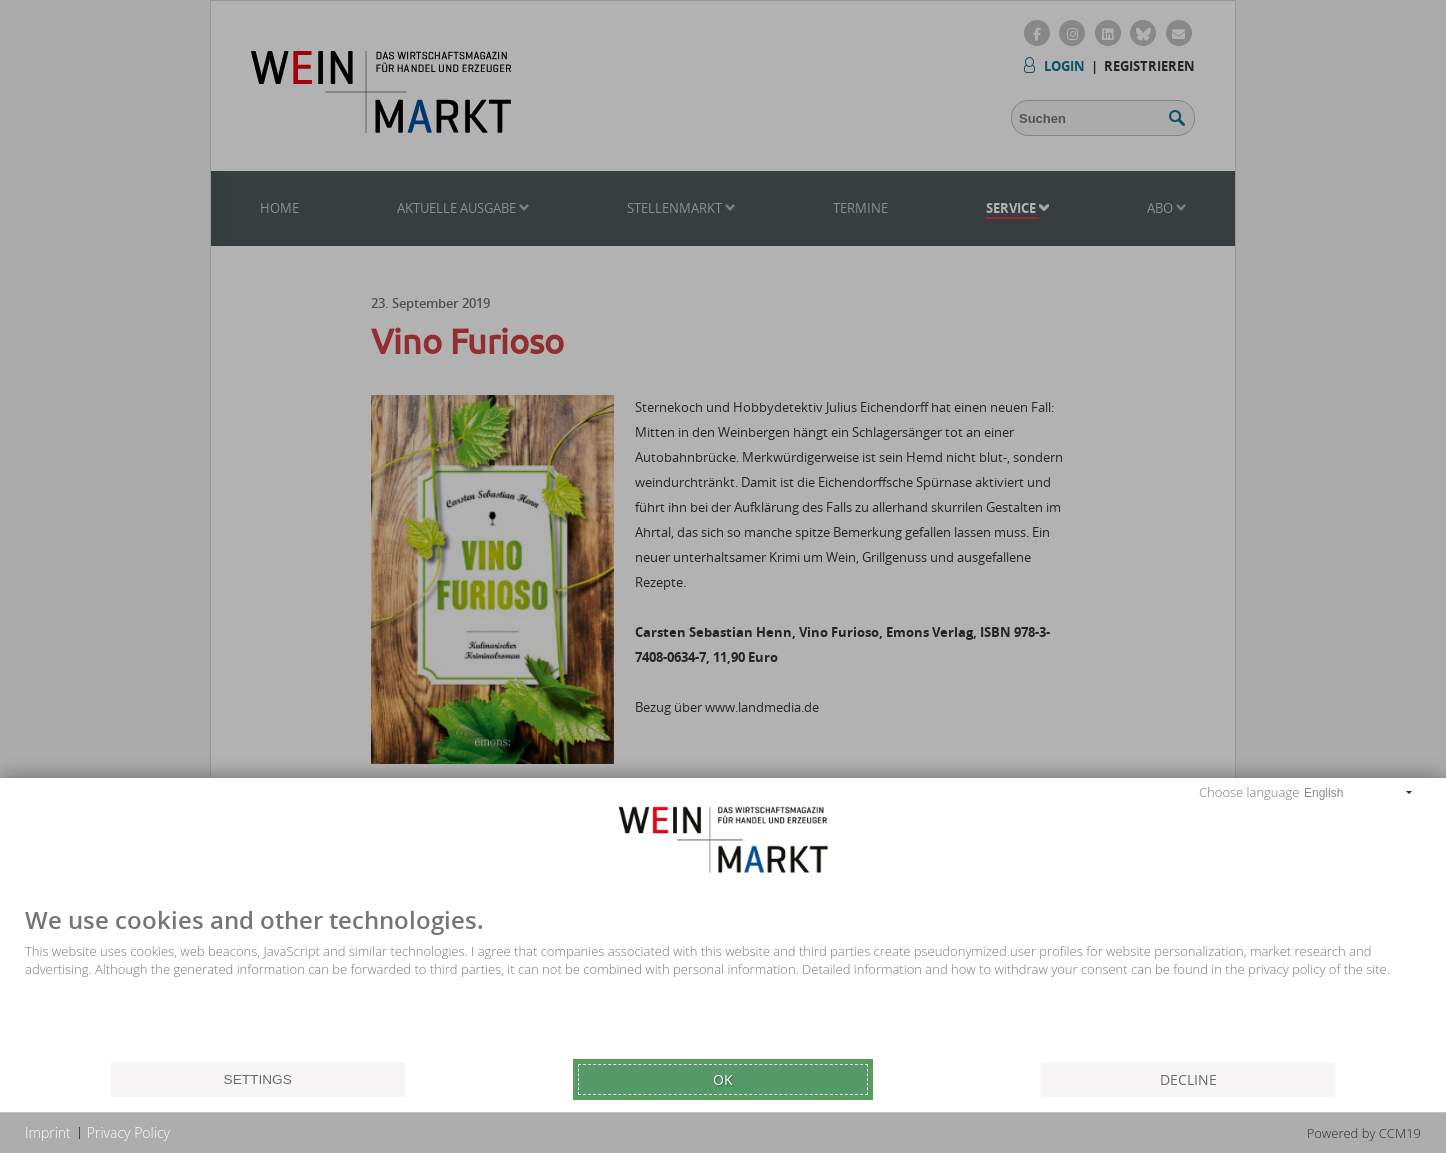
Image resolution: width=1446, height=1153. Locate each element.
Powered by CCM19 (1364, 1133)
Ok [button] (723, 1079)
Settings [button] (258, 1079)
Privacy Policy (128, 1132)
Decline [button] (1188, 1079)
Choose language (1249, 792)
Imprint (48, 1132)
